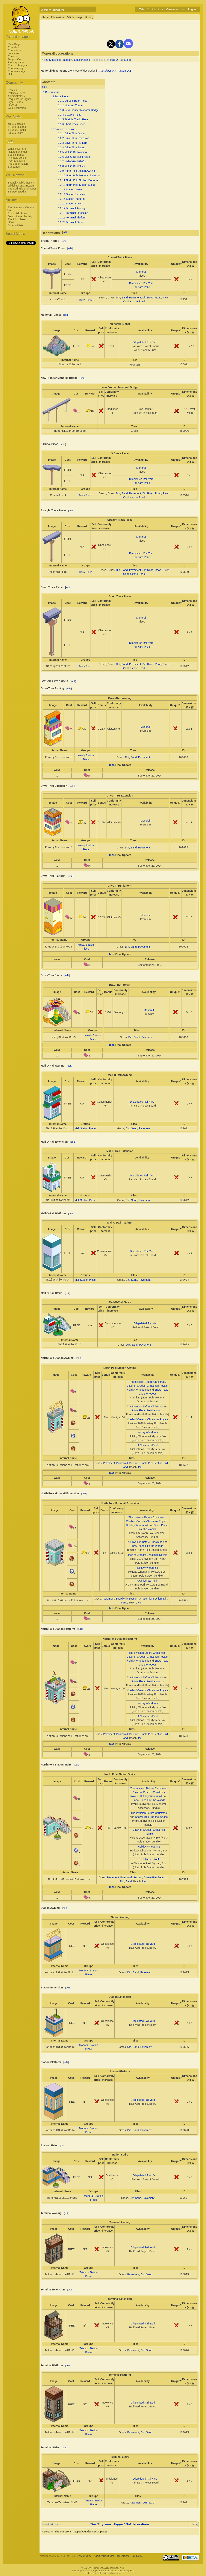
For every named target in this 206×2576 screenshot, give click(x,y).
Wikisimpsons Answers (21, 185)
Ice (140, 1467)
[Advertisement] (21, 301)
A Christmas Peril (147, 1445)
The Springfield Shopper (22, 188)
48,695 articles (16, 123)
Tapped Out (14, 59)
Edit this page (74, 17)
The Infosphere (16, 219)
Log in (192, 9)
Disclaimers (123, 2556)
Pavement (135, 297)
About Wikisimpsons (104, 2556)
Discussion (57, 17)
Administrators (16, 96)
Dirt (118, 297)
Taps (112, 764)
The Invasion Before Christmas (147, 1381)
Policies (12, 90)
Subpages (14, 166)
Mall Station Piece (85, 1128)
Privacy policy (84, 2556)
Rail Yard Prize (141, 287)
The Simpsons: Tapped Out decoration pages (81, 2531)
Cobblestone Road (134, 301)
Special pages (16, 154)
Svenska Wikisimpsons (21, 182)
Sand (125, 297)
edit (65, 232)
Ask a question (16, 62)
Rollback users (16, 93)
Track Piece (85, 299)
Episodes (13, 47)
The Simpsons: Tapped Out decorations (67, 59)
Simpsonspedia (17, 191)
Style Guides (15, 102)
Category (47, 2531)
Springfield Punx (17, 213)
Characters (14, 50)
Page (45, 17)
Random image (17, 71)
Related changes (18, 151)
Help (10, 74)
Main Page (14, 44)
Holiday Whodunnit (138, 1389)
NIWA (11, 222)
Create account (175, 9)
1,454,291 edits (17, 129)
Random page (16, 68)
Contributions (155, 9)
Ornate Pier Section (151, 1463)
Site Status (137, 2556)
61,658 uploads (17, 126)
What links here (17, 148)
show (194, 2524)
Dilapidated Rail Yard (141, 283)
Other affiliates (16, 225)
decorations (119, 2524)
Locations (13, 53)
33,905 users (15, 132)
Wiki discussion (17, 108)
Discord (12, 105)
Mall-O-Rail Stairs (120, 59)
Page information (18, 163)
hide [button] (44, 86)
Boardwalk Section (127, 1463)
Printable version (17, 157)
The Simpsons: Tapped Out (115, 70)
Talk (141, 9)
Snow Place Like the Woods (147, 1410)
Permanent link (16, 160)
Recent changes (17, 65)
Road (158, 297)
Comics (12, 56)
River (166, 297)
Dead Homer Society (20, 216)
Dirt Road (147, 297)
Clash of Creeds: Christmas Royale (147, 1385)
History (89, 17)
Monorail (141, 271)
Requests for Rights (19, 99)
